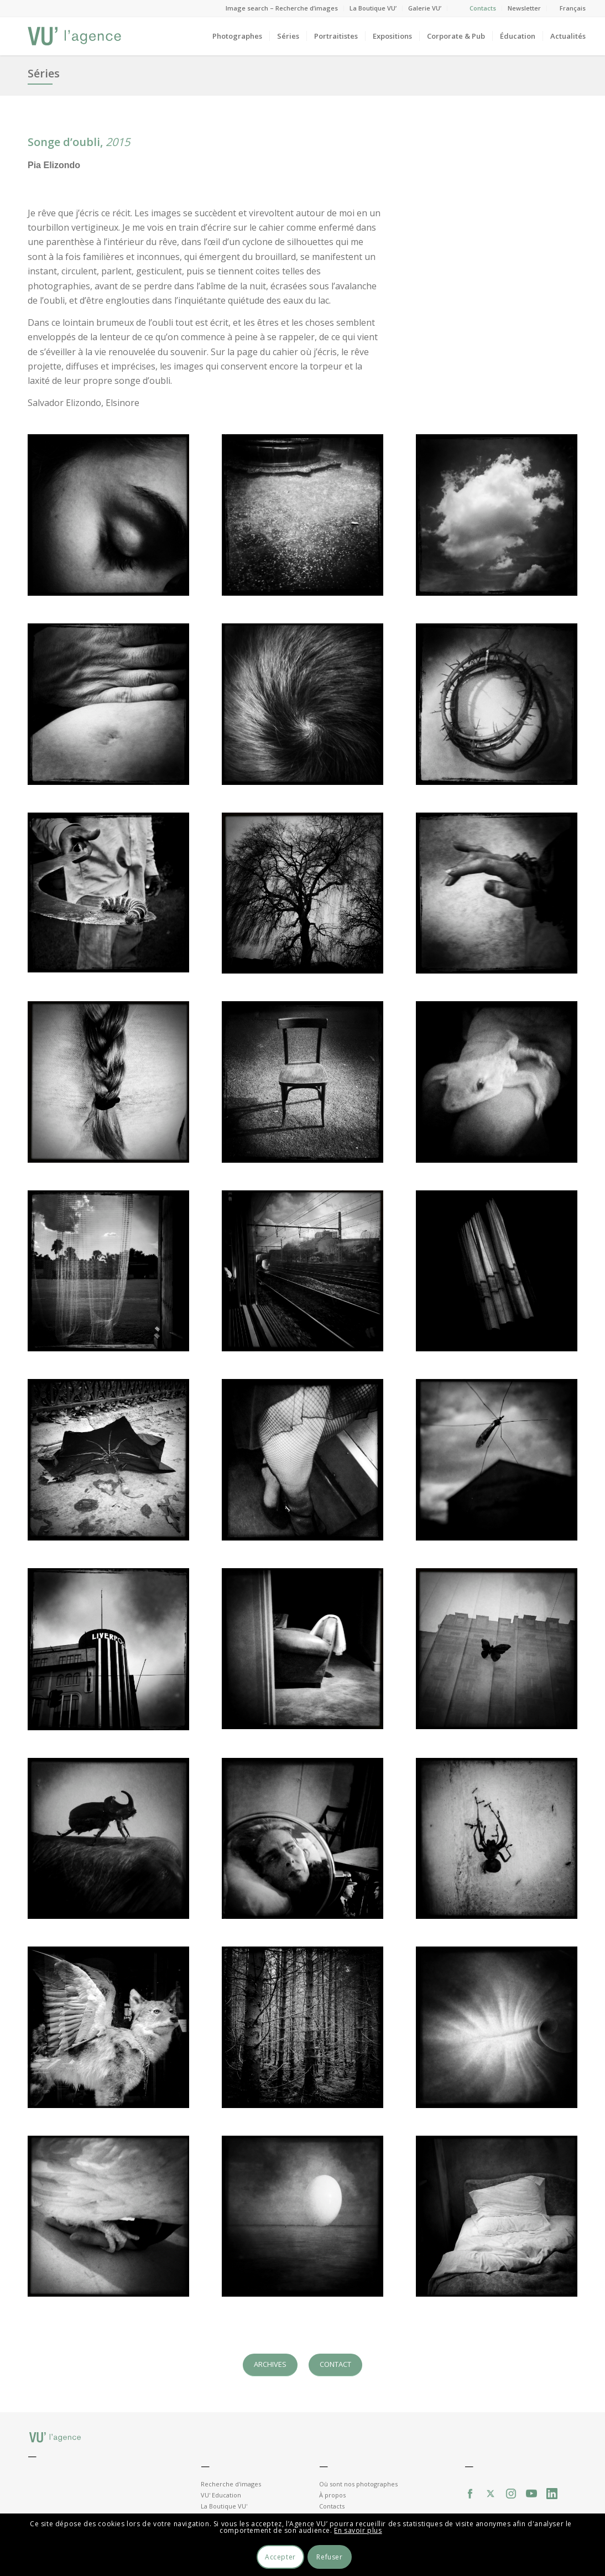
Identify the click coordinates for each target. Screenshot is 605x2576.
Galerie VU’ (424, 8)
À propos (332, 2495)
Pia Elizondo (54, 165)
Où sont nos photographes (358, 2484)
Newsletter (524, 8)
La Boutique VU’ (373, 8)
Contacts (483, 8)
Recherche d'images (231, 2484)
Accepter (280, 2557)
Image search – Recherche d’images (282, 8)
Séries (44, 73)
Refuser (329, 2557)
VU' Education (221, 2495)
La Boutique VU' (224, 2506)
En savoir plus (358, 2530)
